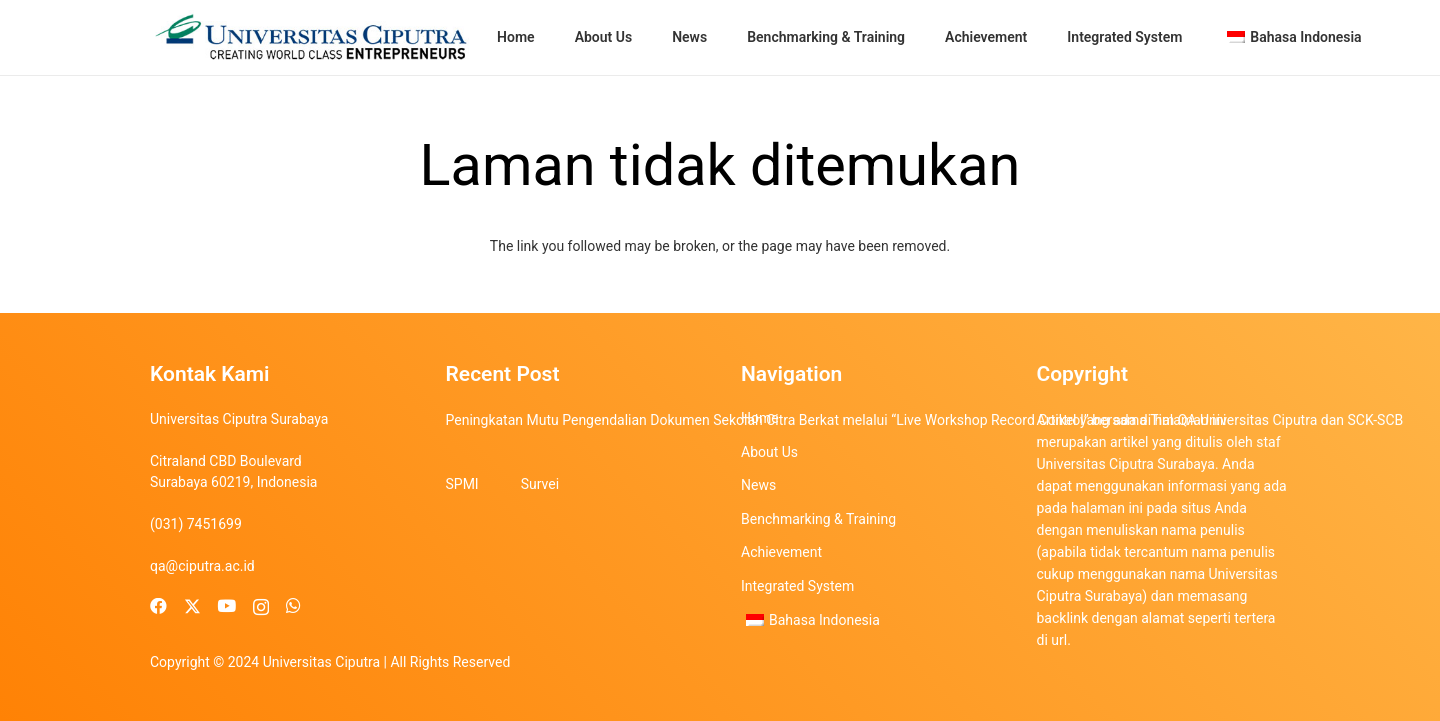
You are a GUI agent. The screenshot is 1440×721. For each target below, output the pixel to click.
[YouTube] (226, 606)
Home (760, 418)
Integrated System (797, 586)
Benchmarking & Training (818, 519)
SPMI (462, 484)
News (758, 485)
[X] (192, 607)
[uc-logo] (311, 37)
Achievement (781, 552)
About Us (769, 452)
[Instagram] (261, 607)
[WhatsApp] (293, 606)
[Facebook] (158, 606)
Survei (540, 484)
